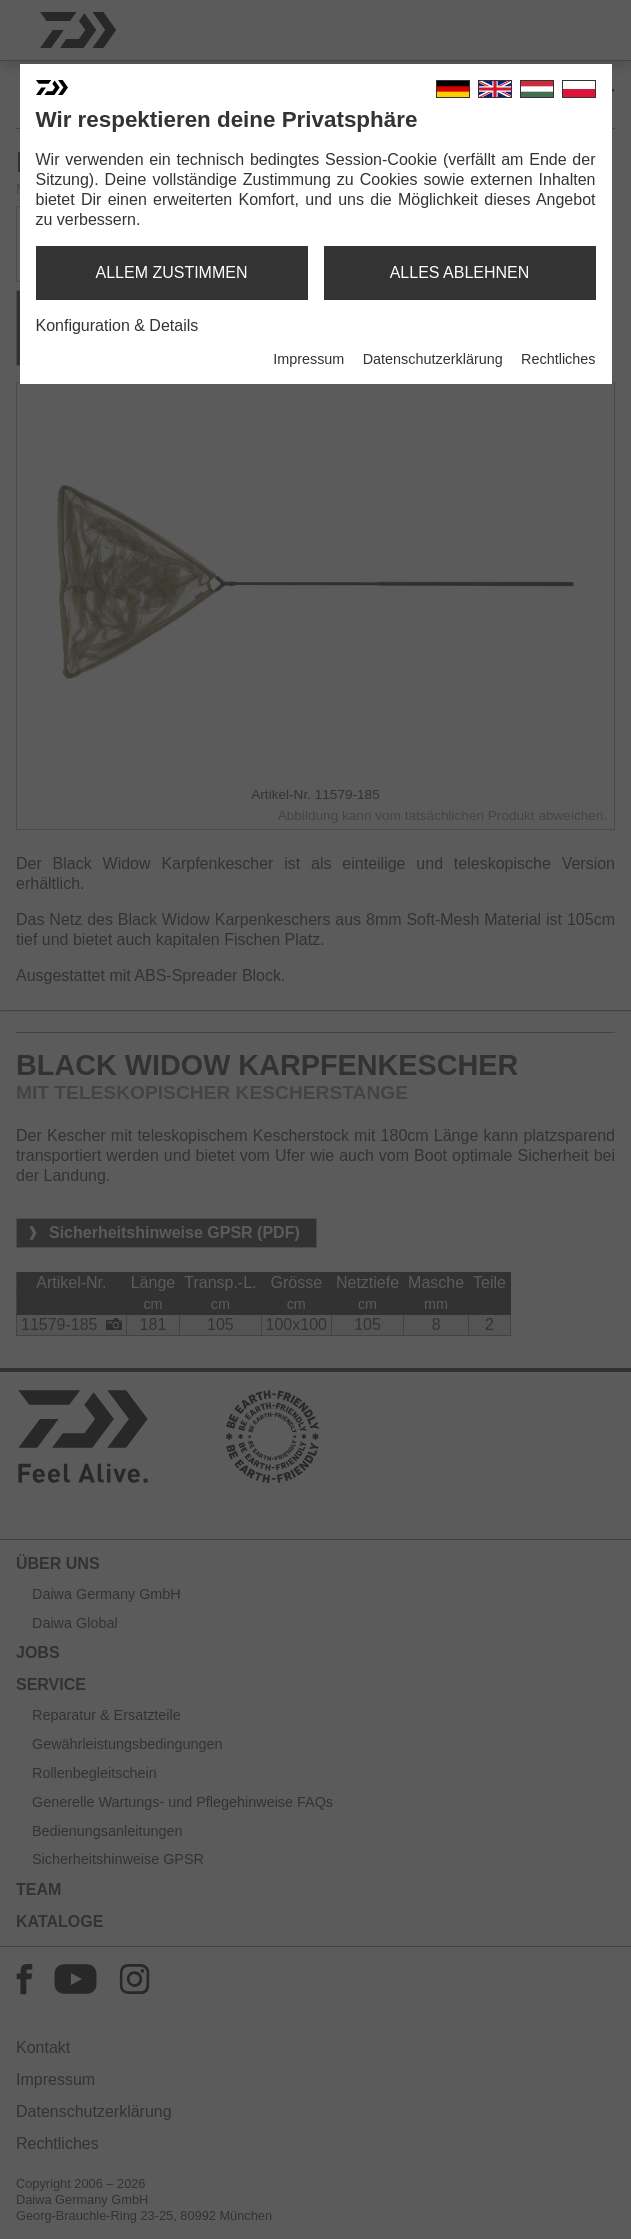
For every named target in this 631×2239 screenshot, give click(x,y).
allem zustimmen (171, 272)
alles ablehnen (460, 272)
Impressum (308, 359)
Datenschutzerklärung (433, 359)
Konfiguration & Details (117, 325)
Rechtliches (558, 359)
